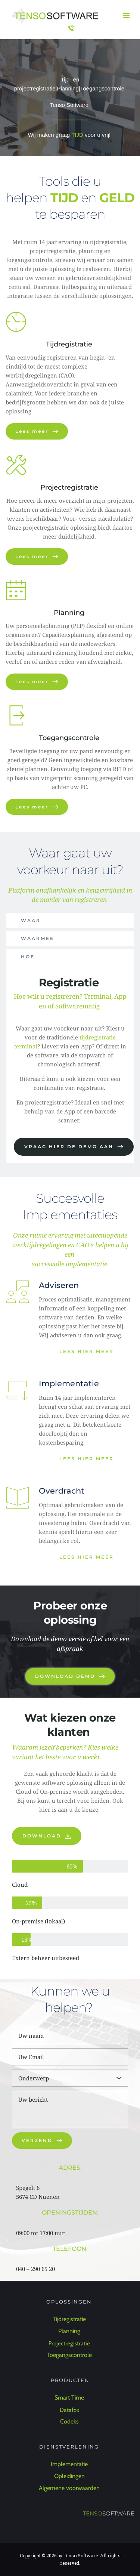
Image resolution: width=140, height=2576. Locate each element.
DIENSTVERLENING (70, 2447)
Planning (70, 612)
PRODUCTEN (70, 2380)
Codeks (70, 2421)
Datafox (70, 2409)
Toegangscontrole (70, 738)
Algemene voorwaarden (70, 2488)
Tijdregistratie (70, 344)
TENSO (92, 2513)
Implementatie (70, 2464)
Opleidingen (70, 2476)
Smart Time (70, 2397)
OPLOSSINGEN (70, 2302)
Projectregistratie (69, 487)
